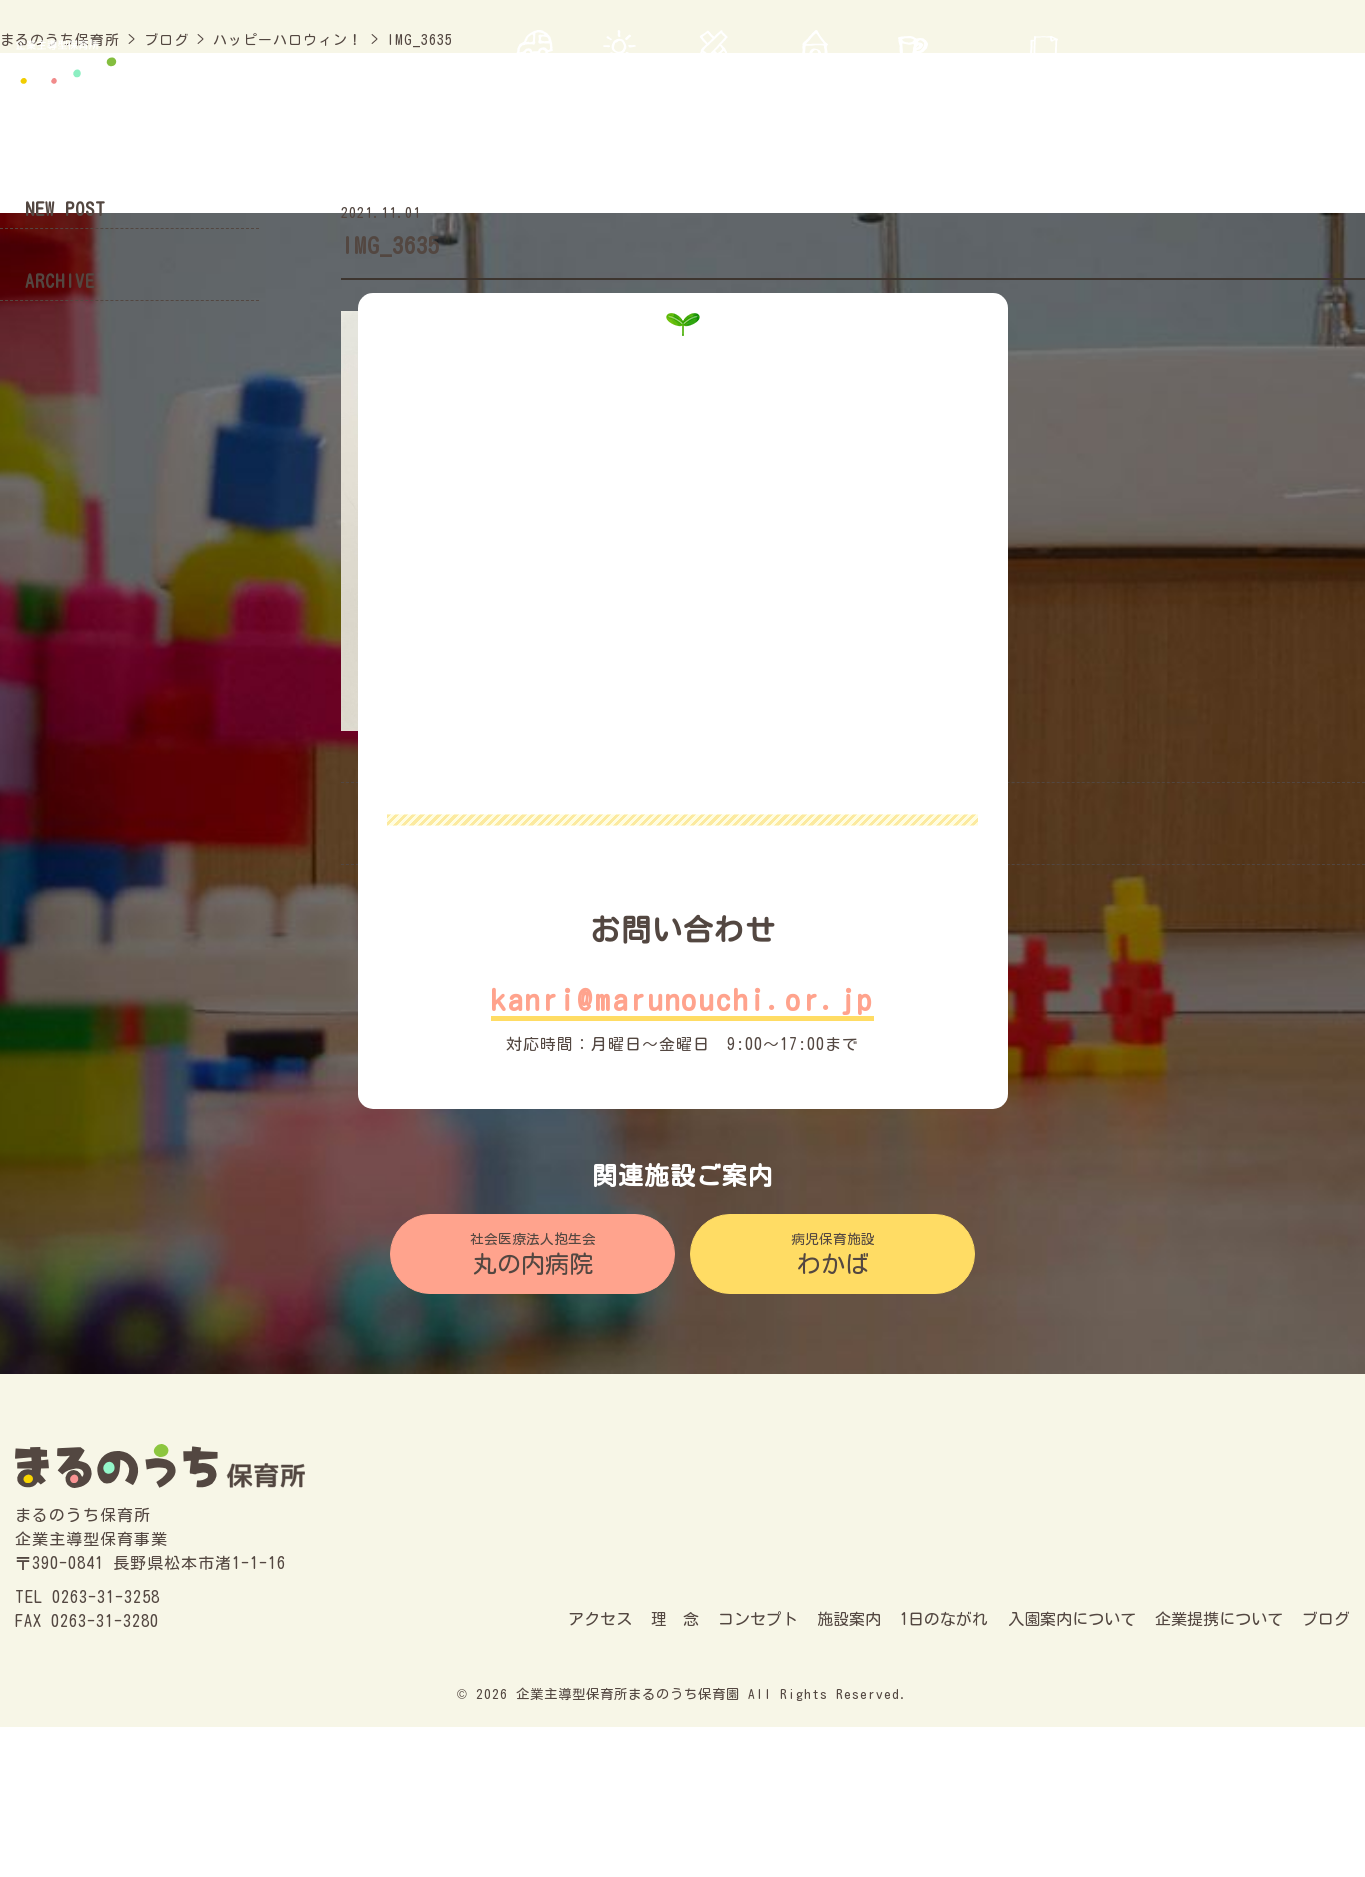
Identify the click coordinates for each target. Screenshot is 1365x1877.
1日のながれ (944, 1619)
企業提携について (1219, 1619)
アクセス (534, 78)
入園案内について (1044, 78)
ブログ (1324, 78)
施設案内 (815, 78)
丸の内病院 (532, 1252)
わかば (832, 1252)
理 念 (619, 78)
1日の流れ (912, 78)
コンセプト (713, 78)
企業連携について (1206, 78)
